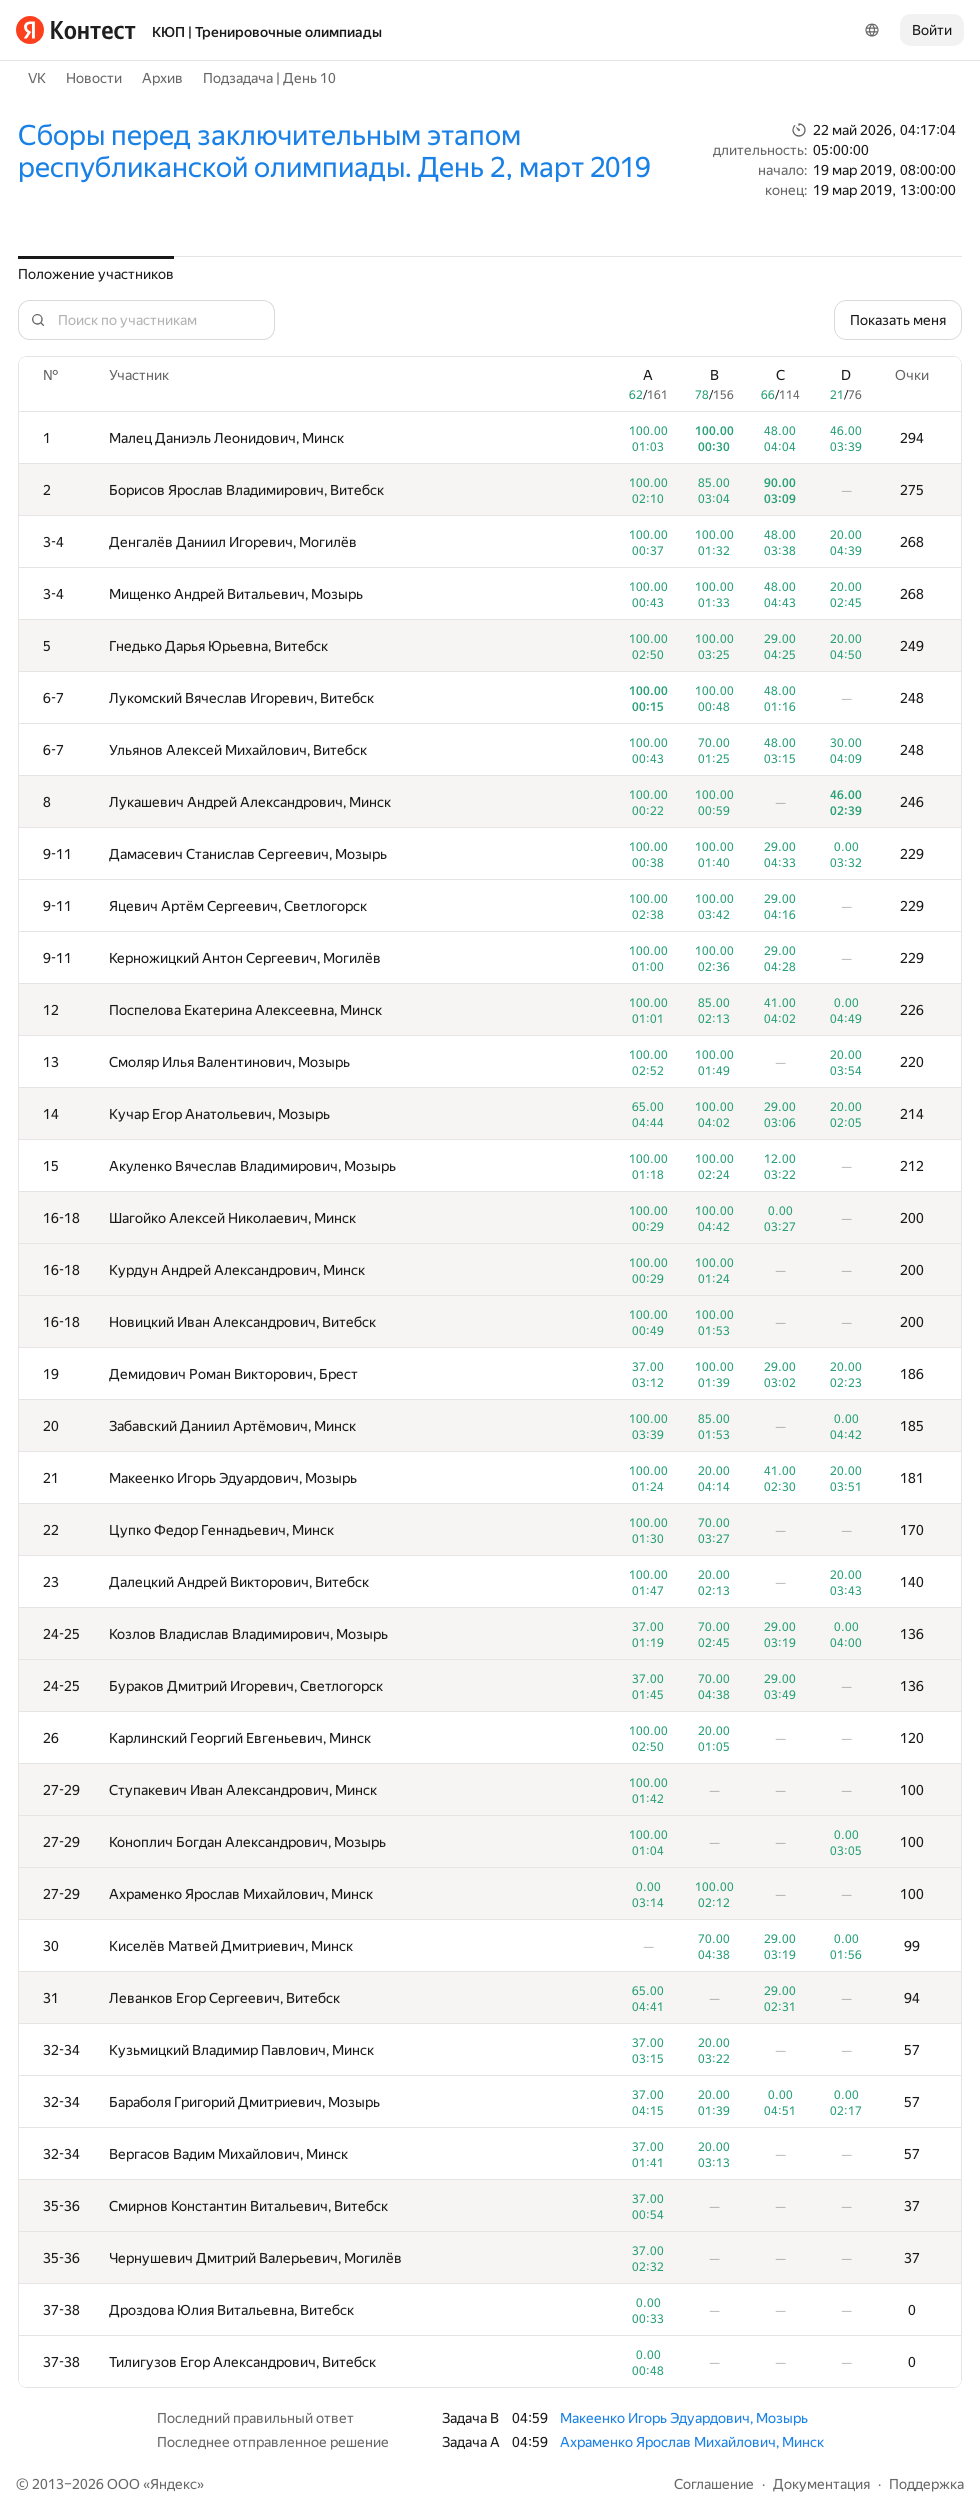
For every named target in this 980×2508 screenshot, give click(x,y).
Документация (821, 2484)
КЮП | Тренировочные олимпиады (267, 32)
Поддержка (926, 2484)
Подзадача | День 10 (269, 78)
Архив (162, 78)
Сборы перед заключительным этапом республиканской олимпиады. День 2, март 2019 (334, 151)
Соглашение (714, 2484)
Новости (94, 78)
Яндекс (173, 2484)
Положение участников (96, 274)
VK (37, 78)
